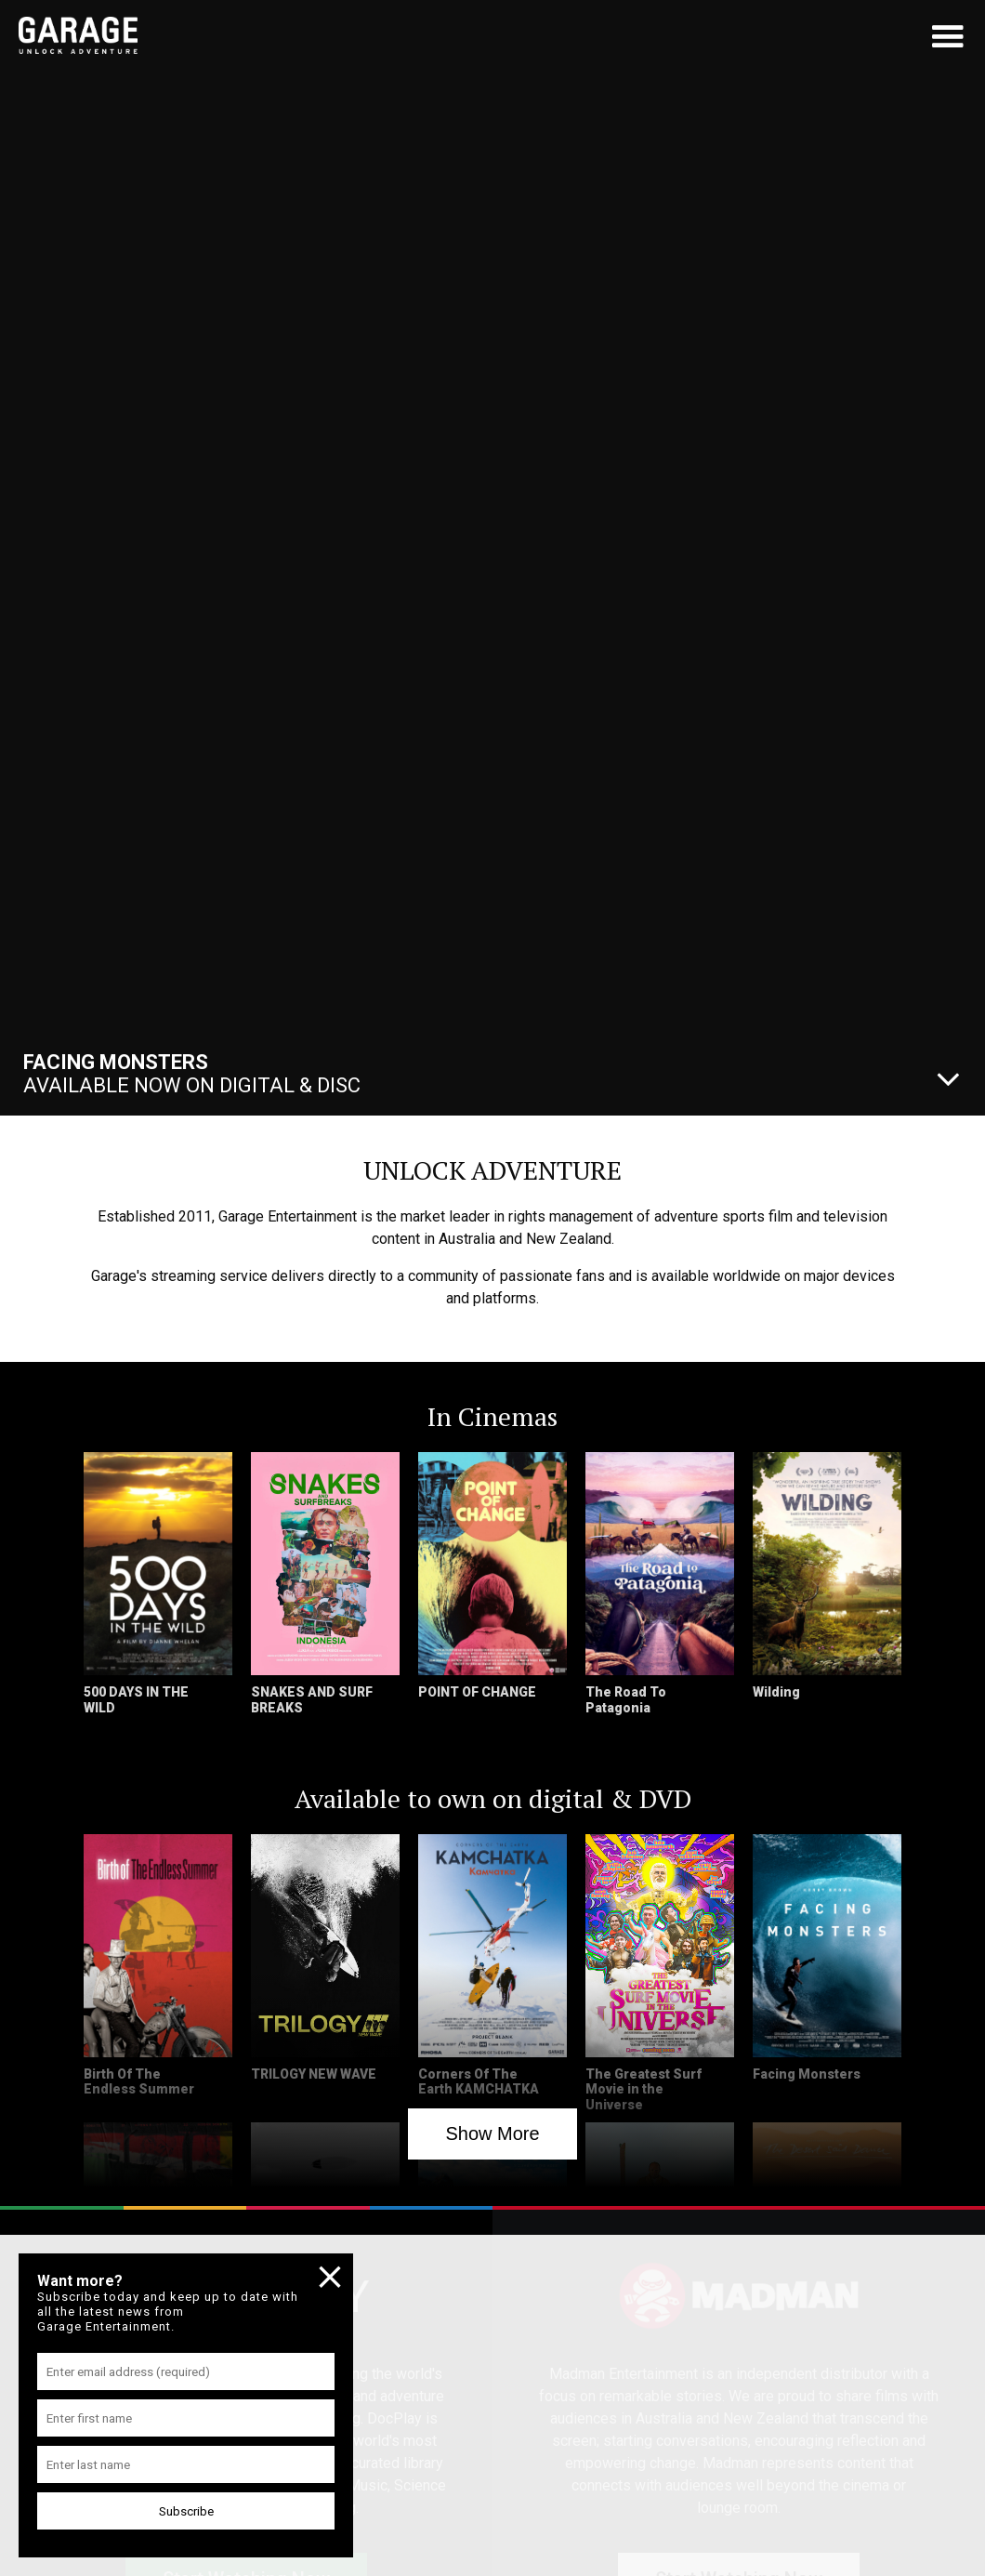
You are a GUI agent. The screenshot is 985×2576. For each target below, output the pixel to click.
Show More (492, 2133)
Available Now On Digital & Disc (192, 1073)
